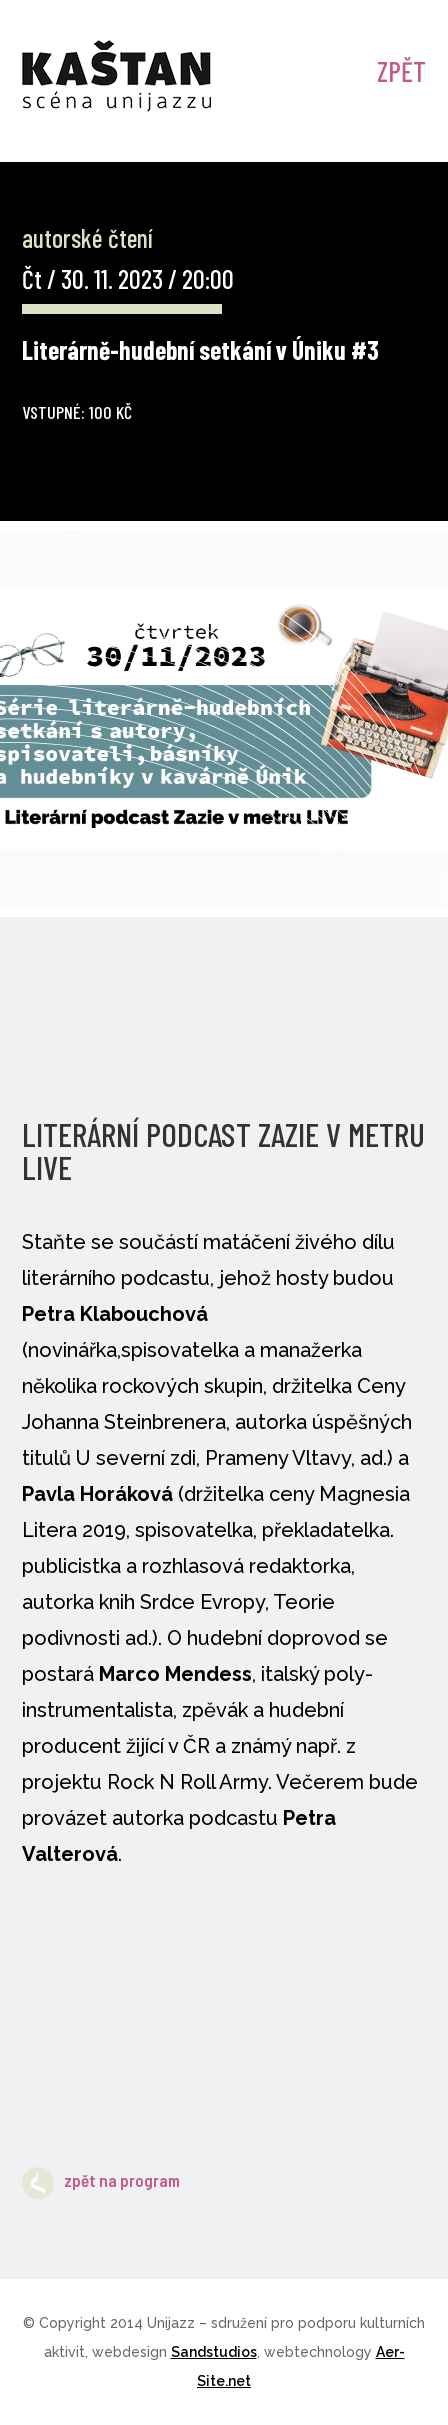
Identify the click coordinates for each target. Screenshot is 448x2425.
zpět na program (101, 2180)
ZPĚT (401, 71)
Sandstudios (214, 2352)
